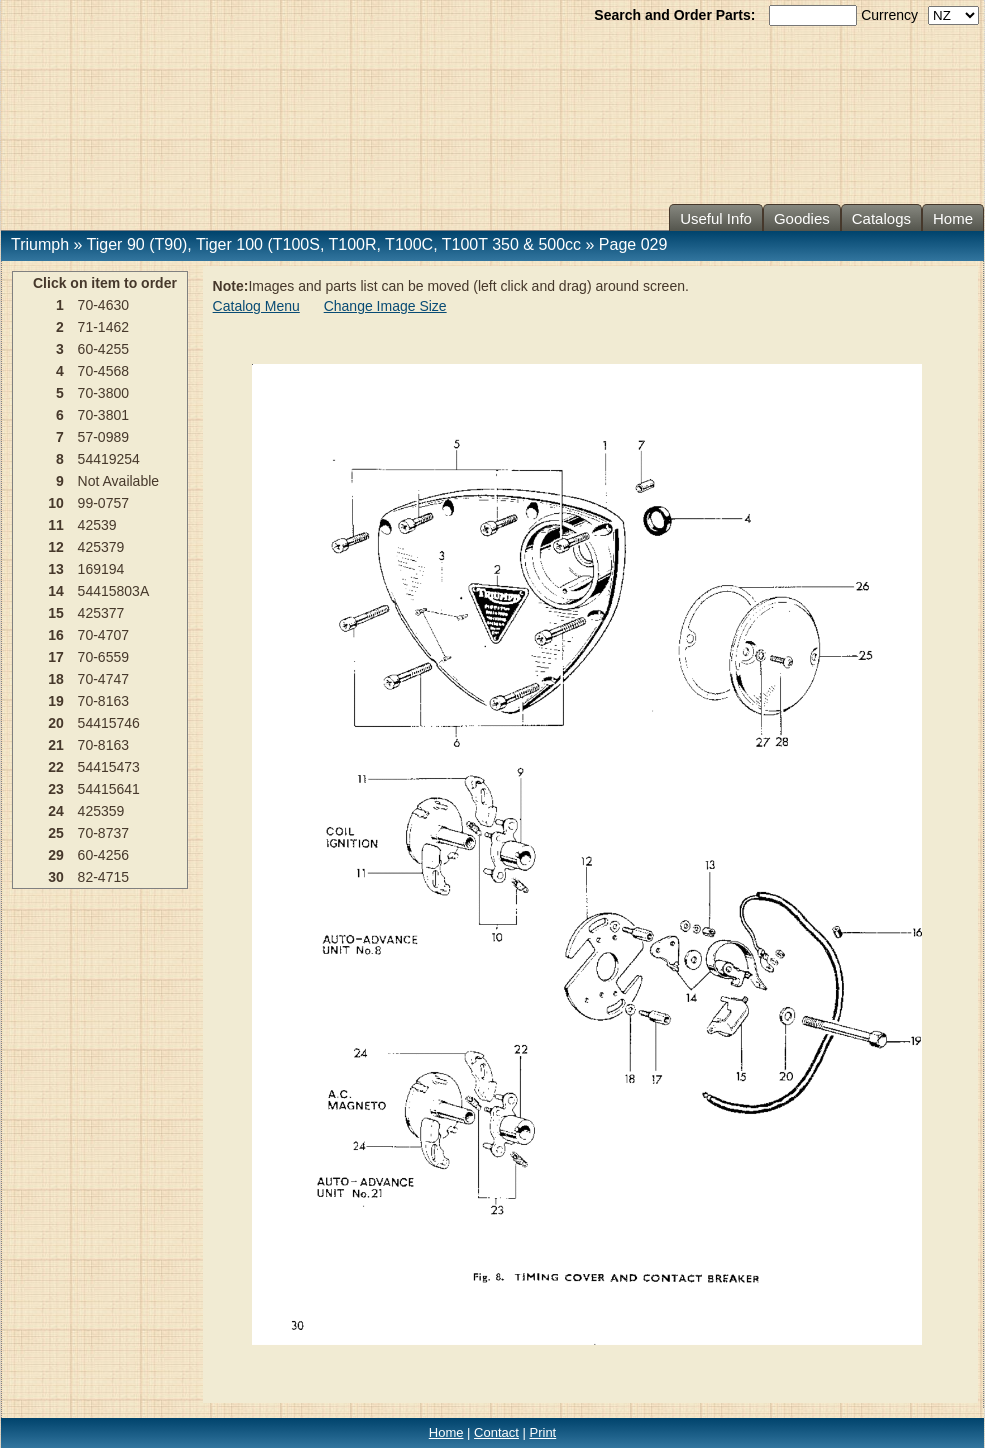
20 (56, 723)
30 (56, 877)
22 (56, 767)
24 (56, 811)
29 (56, 855)
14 (56, 591)
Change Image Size (385, 306)
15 (56, 613)
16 (56, 635)
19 (56, 701)
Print (543, 1432)
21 (56, 745)
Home (953, 218)
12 (56, 547)
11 (56, 525)
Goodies (802, 218)
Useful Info (716, 218)
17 (56, 657)
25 (56, 833)
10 (56, 503)
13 (56, 569)
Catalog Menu (256, 306)
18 (56, 679)
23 (56, 789)
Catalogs (881, 218)
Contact (496, 1432)
